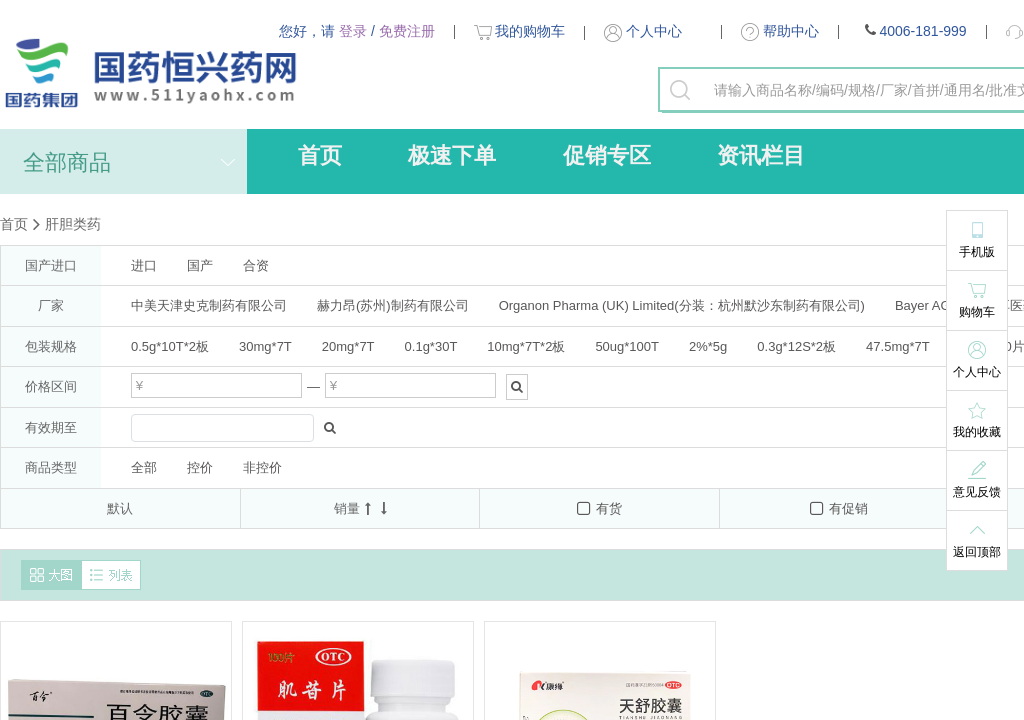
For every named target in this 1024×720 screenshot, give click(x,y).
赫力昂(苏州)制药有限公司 (393, 305)
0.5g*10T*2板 (170, 346)
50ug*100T (627, 346)
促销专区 (607, 155)
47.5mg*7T (898, 346)
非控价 (262, 467)
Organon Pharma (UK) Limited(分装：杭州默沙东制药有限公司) (682, 305)
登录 (353, 31)
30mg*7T (265, 346)
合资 (256, 265)
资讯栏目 (761, 155)
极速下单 (452, 155)
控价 (200, 467)
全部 (144, 467)
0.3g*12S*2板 (796, 346)
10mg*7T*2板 (526, 346)
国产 (200, 265)
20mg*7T (348, 346)
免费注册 (407, 31)
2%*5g (708, 346)
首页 (320, 155)
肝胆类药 (73, 224)
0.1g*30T (431, 346)
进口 (144, 265)
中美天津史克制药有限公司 (209, 305)
